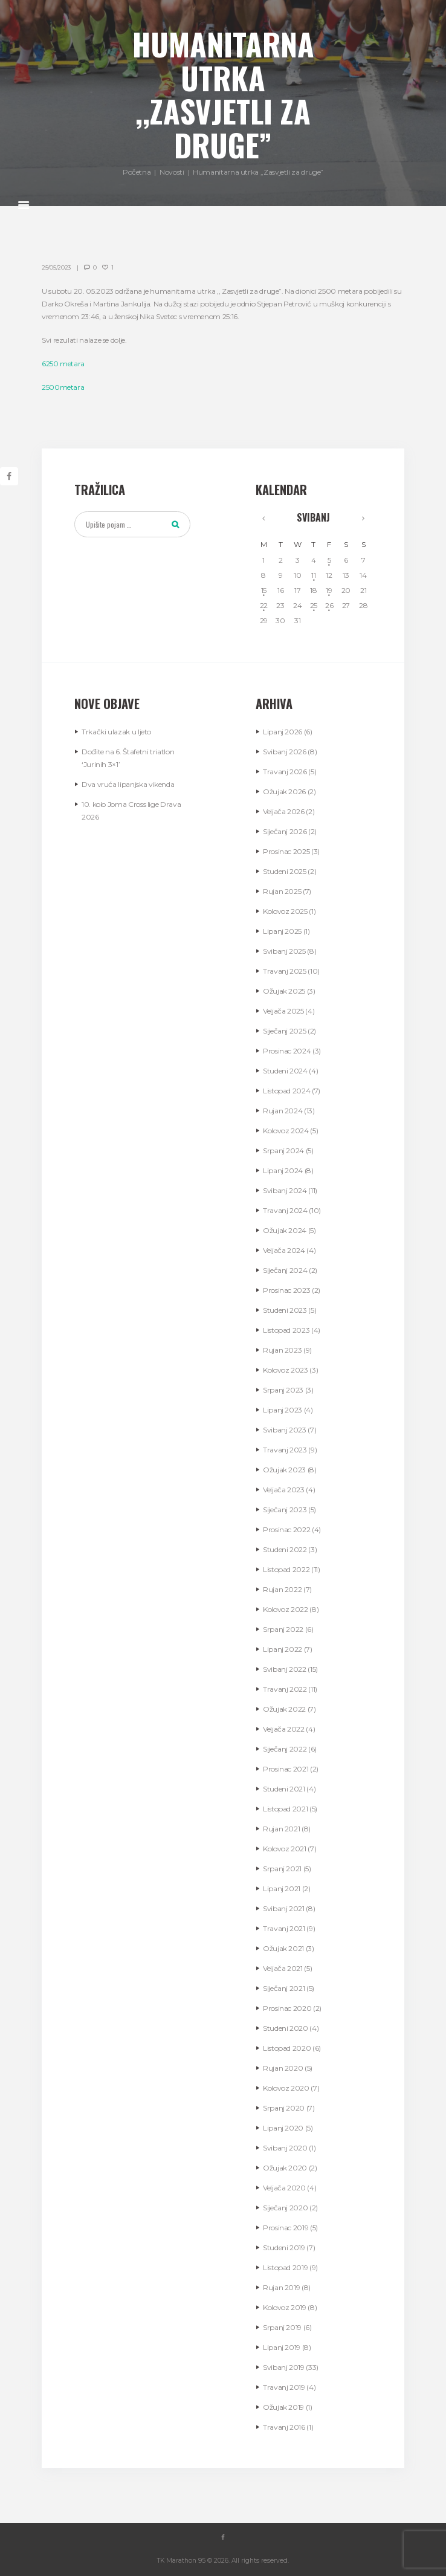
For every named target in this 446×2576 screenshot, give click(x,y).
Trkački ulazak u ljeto (116, 731)
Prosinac (286, 851)
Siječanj (284, 831)
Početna (136, 171)
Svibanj (313, 517)
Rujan (282, 891)
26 (329, 605)
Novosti (172, 171)
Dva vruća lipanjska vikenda (128, 784)
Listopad (286, 1090)
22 (264, 605)
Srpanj (283, 1150)
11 (313, 575)
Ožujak (284, 791)
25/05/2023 (56, 267)
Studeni (284, 871)
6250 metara (63, 363)
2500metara (63, 387)
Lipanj (282, 731)
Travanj (285, 771)
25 (313, 605)
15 (264, 590)
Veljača (284, 811)
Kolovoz (285, 911)
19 (329, 590)
